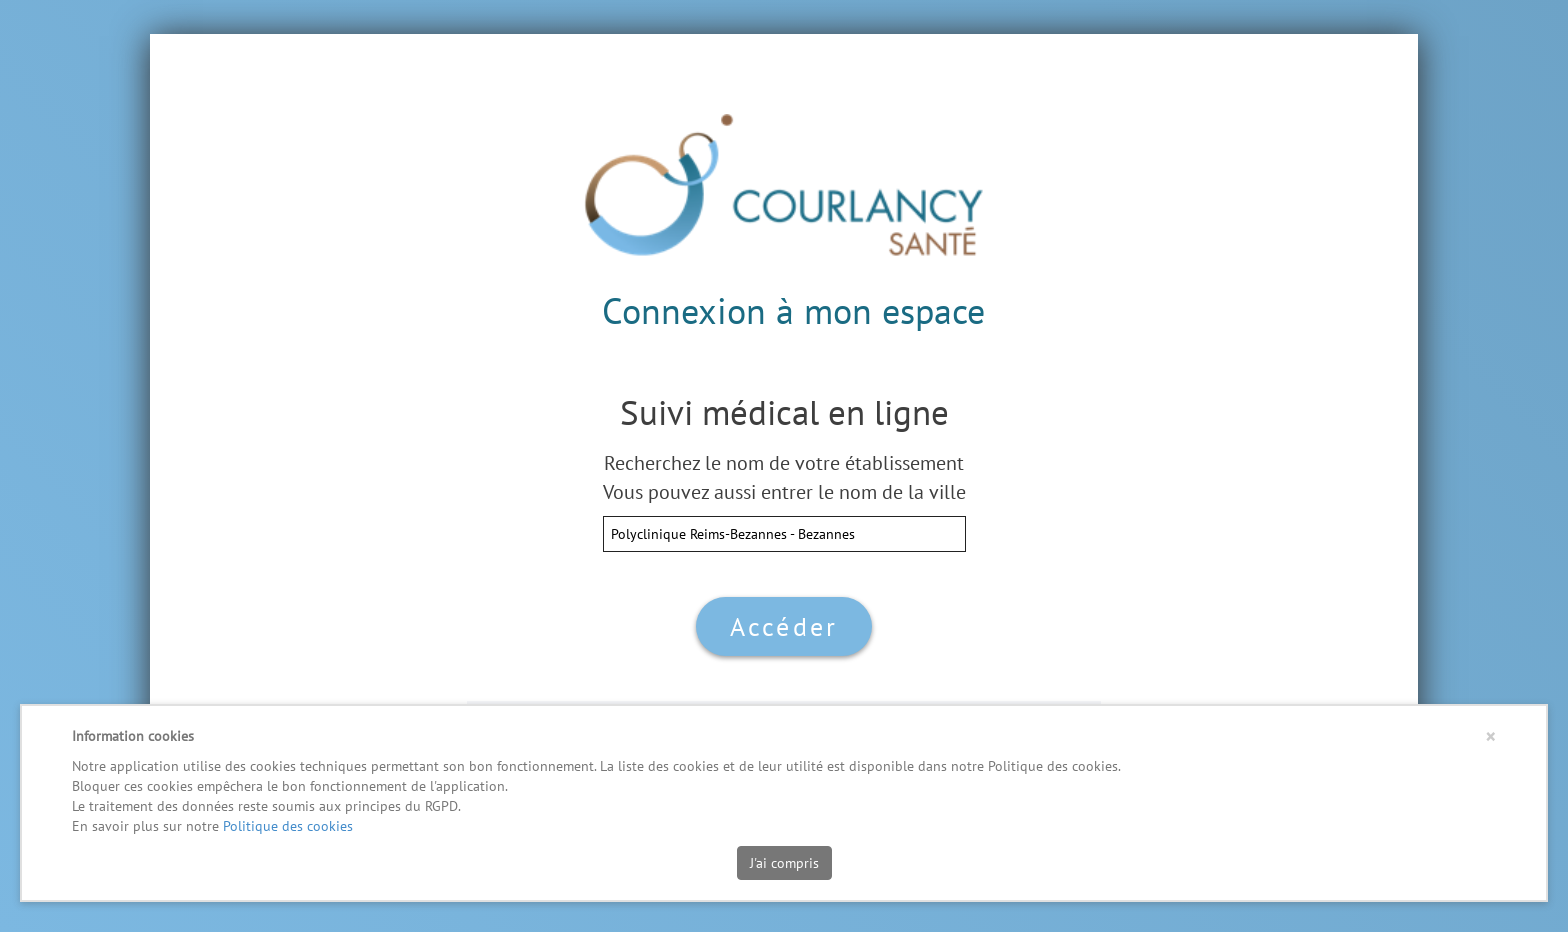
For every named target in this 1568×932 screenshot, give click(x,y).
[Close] (1490, 736)
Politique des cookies (288, 826)
